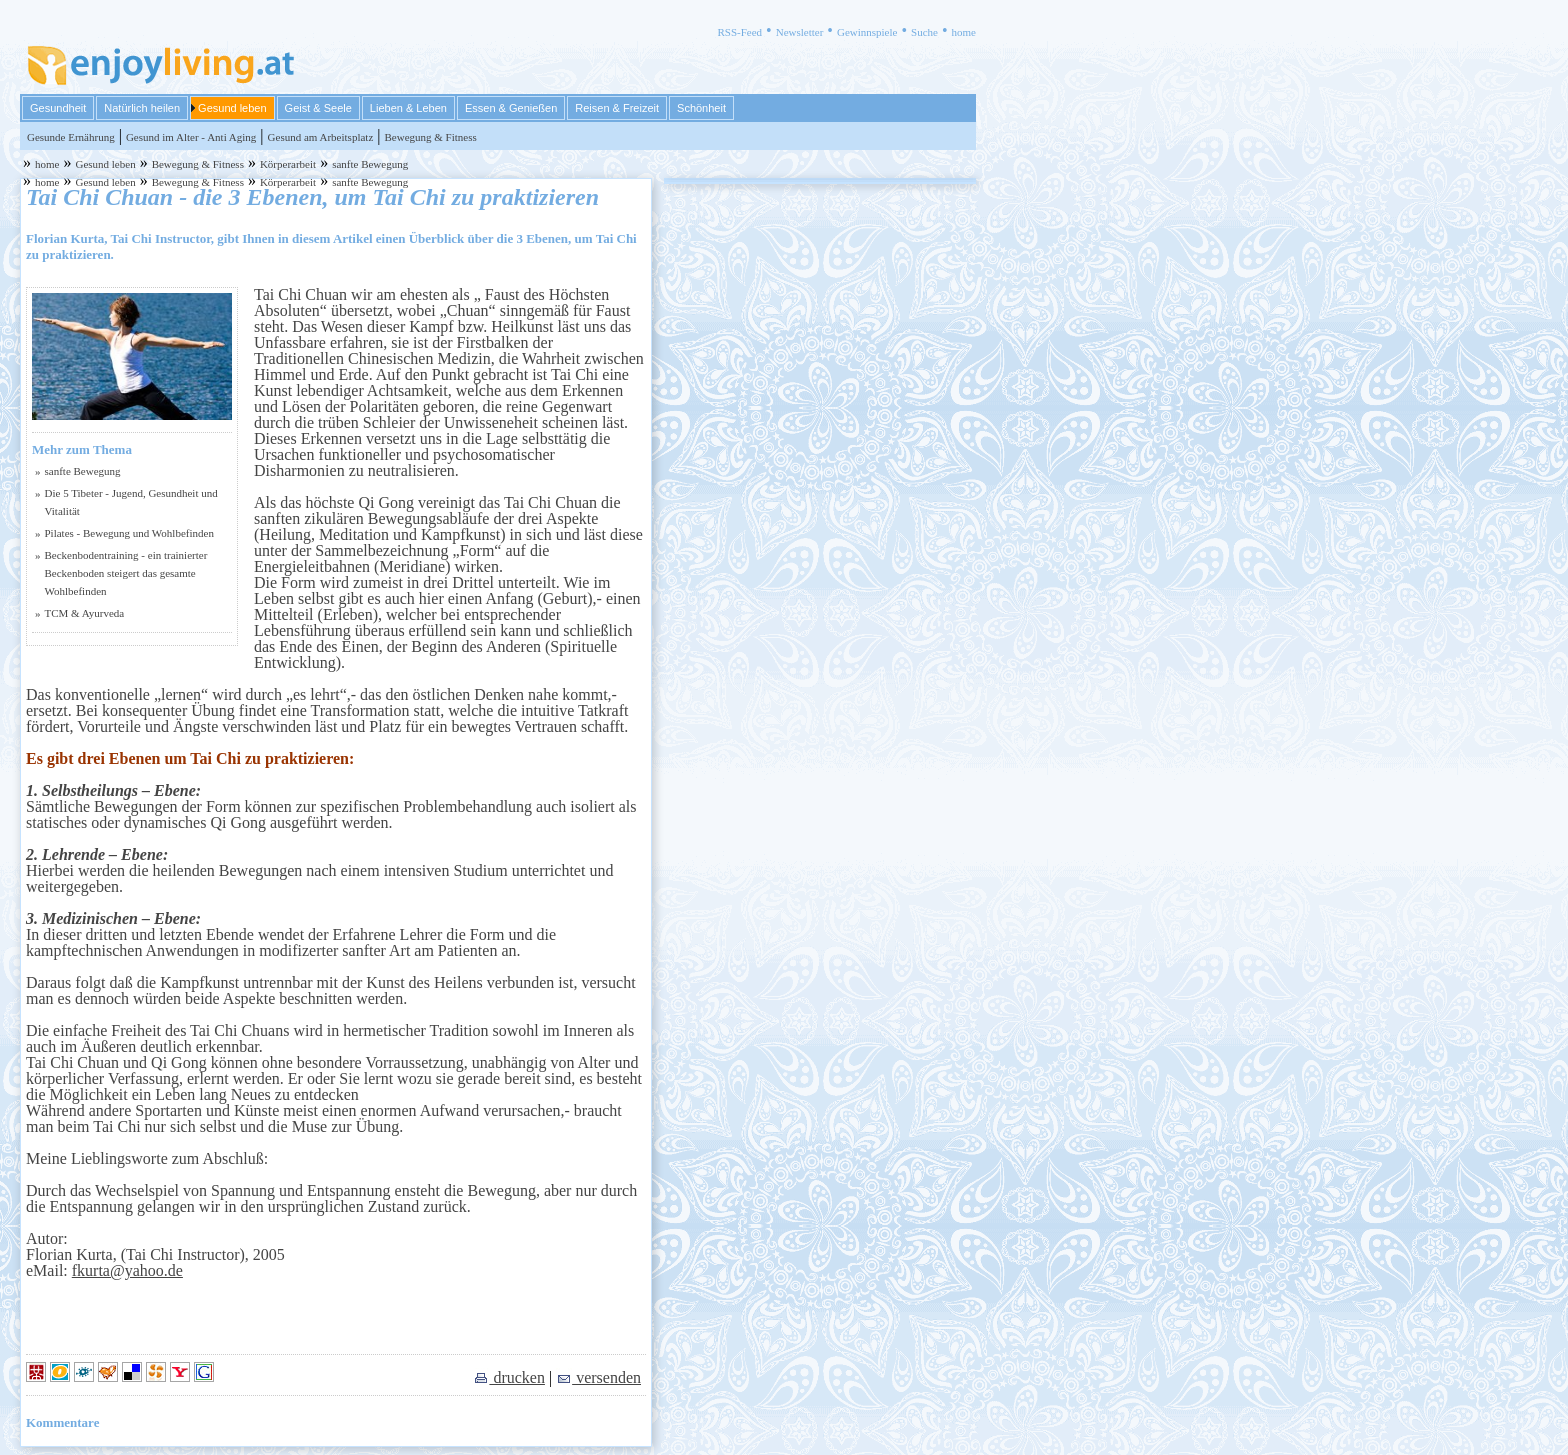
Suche (924, 32)
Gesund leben (232, 108)
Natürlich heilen (142, 108)
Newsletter (800, 32)
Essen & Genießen (511, 108)
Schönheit (701, 108)
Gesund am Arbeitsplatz (321, 137)
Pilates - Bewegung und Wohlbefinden (129, 533)
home (964, 32)
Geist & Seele (318, 108)
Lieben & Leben (408, 108)
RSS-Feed (739, 32)
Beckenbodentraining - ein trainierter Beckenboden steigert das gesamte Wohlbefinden (126, 573)
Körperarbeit (288, 164)
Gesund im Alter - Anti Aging (191, 137)
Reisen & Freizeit (617, 108)
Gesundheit (58, 108)
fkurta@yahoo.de (127, 1270)
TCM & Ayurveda (85, 613)
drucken (509, 1377)
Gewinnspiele (867, 32)
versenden (598, 1377)
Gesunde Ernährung (71, 137)
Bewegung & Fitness (430, 137)
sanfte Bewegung (370, 164)
